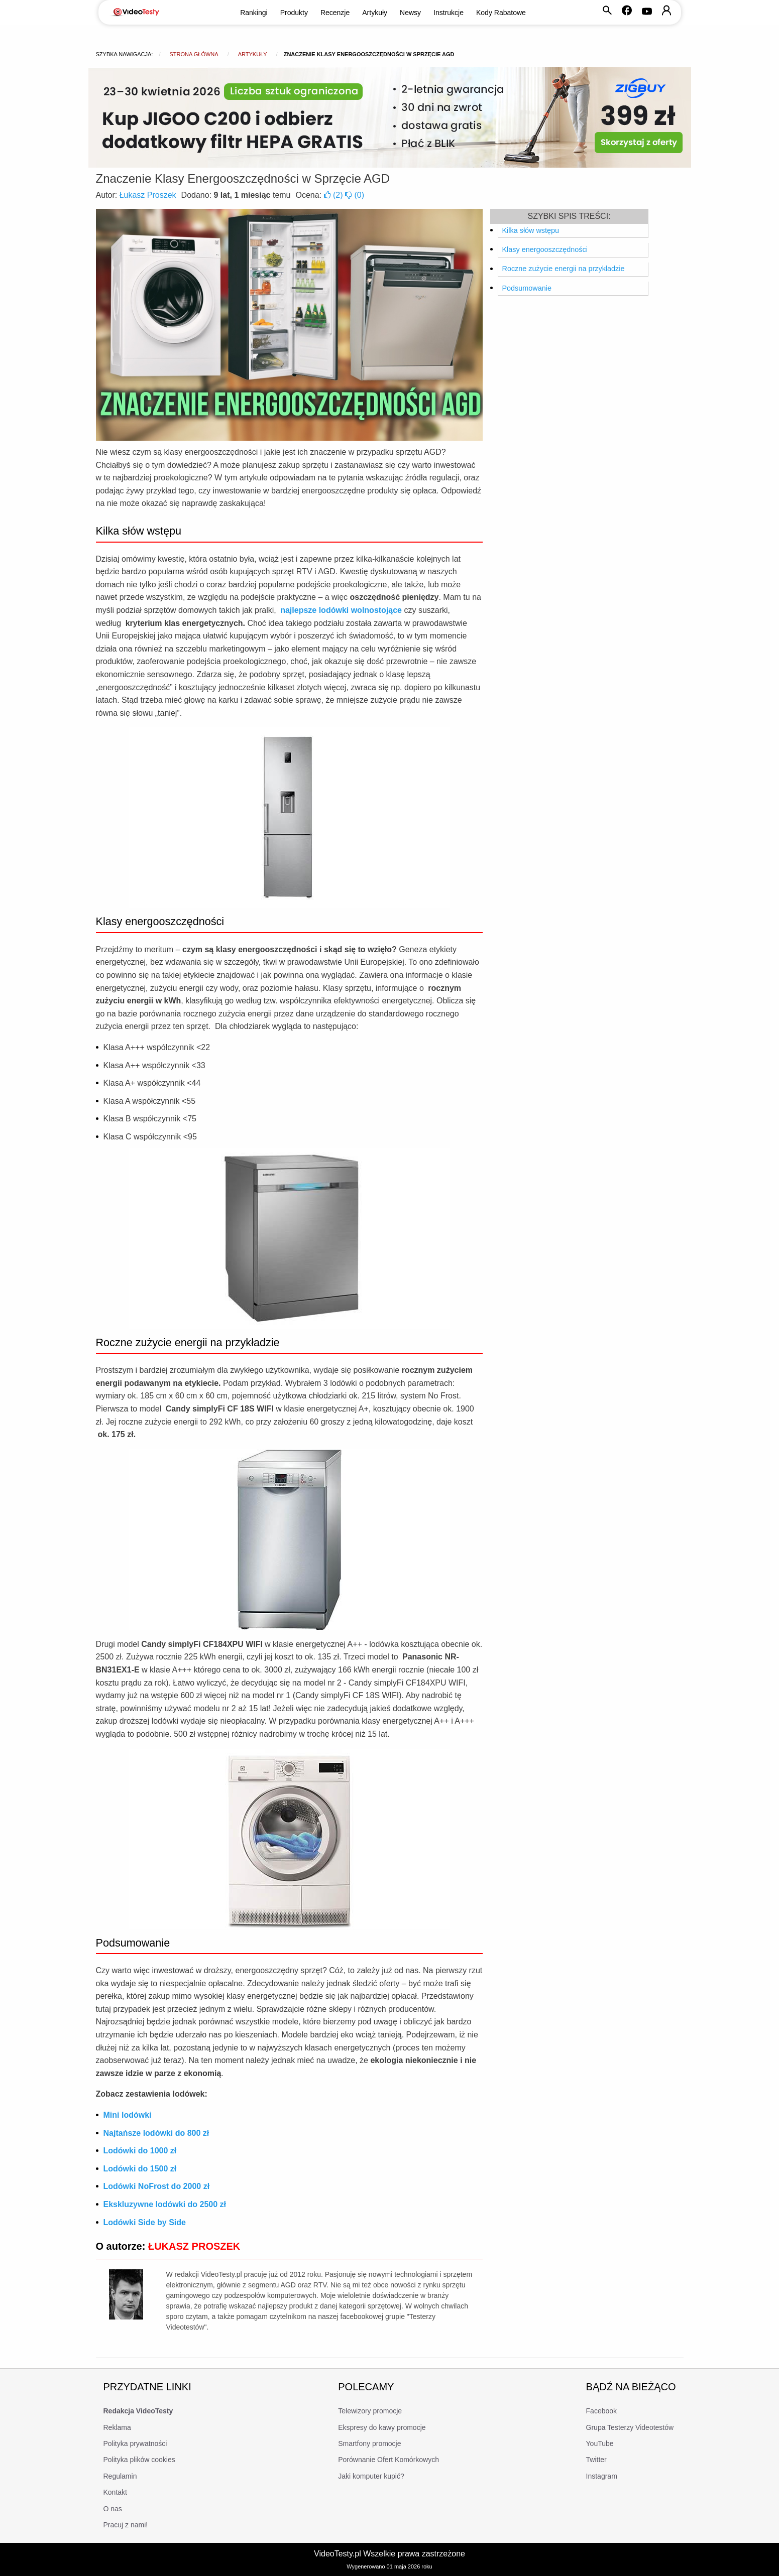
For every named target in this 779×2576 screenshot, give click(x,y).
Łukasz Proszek (148, 195)
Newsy (410, 13)
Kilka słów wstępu (531, 230)
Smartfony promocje (369, 2443)
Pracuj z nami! (125, 2525)
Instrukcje (448, 13)
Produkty (294, 13)
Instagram (601, 2476)
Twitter (596, 2460)
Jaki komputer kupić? (371, 2476)
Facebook (601, 2411)
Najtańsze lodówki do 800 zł (156, 2133)
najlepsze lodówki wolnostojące (341, 610)
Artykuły (374, 13)
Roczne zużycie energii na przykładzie (563, 269)
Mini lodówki (127, 2115)
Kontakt (115, 2492)
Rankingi (253, 13)
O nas (112, 2509)
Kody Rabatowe (501, 13)
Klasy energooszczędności (545, 249)
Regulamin (120, 2476)
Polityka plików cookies (139, 2460)
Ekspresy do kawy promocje (381, 2427)
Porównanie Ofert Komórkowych (388, 2460)
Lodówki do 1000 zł (140, 2150)
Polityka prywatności (135, 2443)
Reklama (117, 2427)
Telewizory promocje (370, 2411)
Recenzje (335, 13)
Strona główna (193, 54)
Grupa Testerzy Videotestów (630, 2427)
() (334, 195)
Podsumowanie (526, 288)
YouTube (600, 2443)
